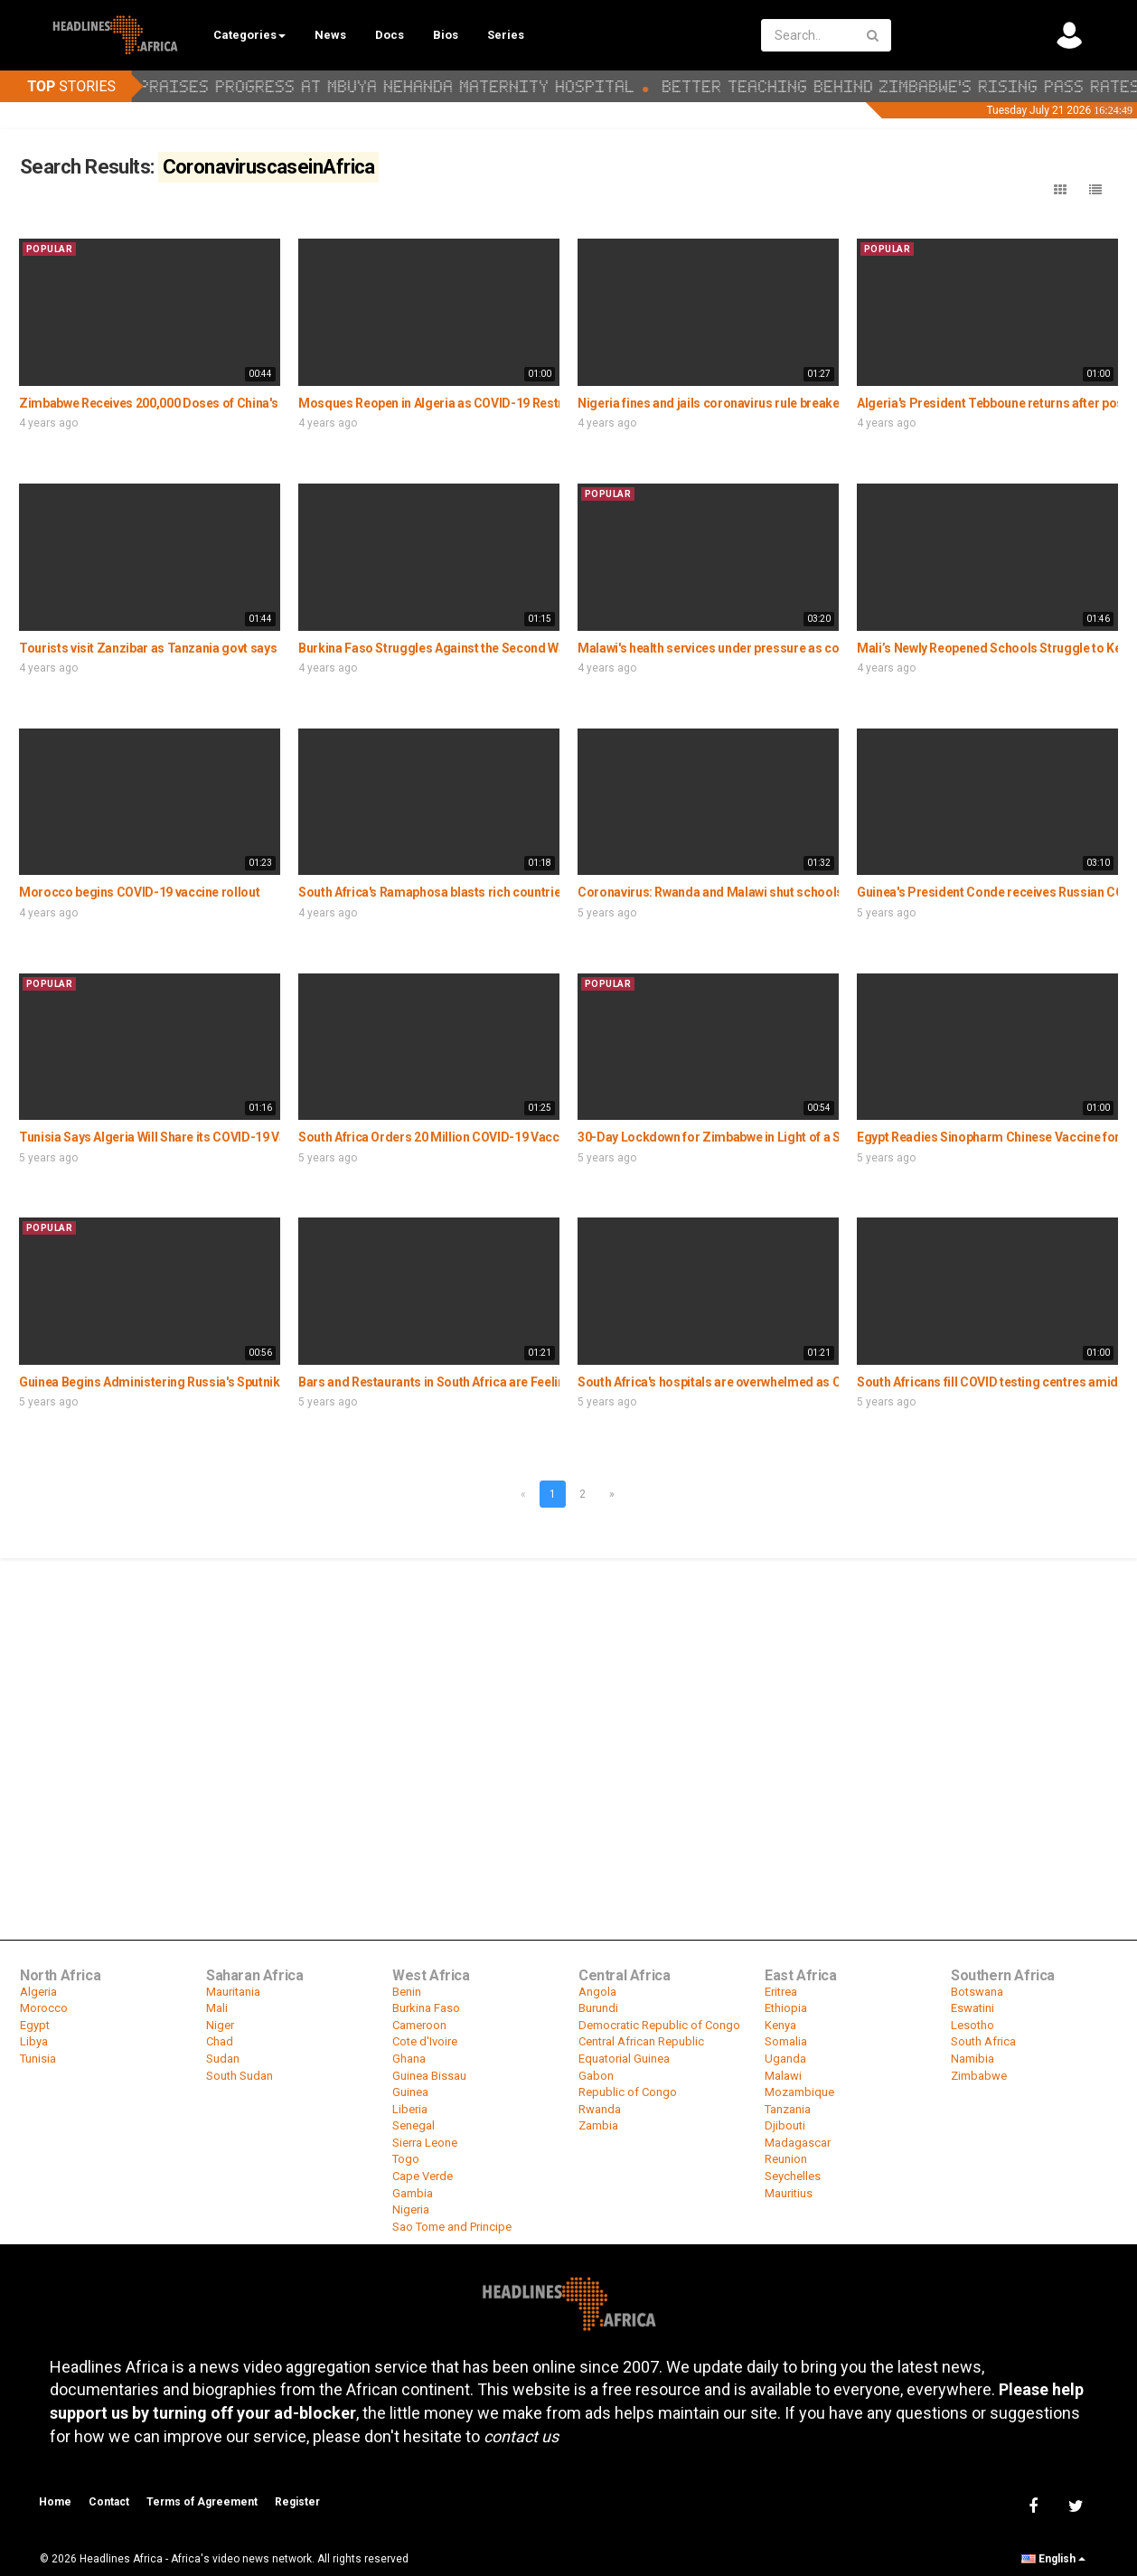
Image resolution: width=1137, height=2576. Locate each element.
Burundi (598, 2008)
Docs (389, 35)
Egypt (35, 2025)
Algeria (38, 1991)
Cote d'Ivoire (424, 2041)
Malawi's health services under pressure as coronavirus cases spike (771, 648)
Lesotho (972, 2025)
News (330, 35)
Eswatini (972, 2008)
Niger (220, 2025)
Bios (445, 35)
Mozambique (799, 2092)
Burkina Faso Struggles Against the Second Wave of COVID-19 (475, 648)
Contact (109, 2502)
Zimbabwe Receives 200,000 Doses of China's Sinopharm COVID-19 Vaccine (234, 403)
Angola (597, 1991)
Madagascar (798, 2142)
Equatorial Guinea (624, 2058)
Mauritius (789, 2193)
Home (55, 2502)
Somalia (786, 2041)
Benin (406, 1991)
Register (297, 2502)
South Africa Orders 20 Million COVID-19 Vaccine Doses (456, 1137)
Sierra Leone (424, 2142)
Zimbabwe (979, 2075)
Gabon (596, 2075)
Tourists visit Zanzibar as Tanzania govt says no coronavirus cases (211, 648)
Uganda (785, 2058)
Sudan (223, 2058)
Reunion (786, 2159)
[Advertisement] (568, 1695)
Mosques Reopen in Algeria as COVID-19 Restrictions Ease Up (474, 403)
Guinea (410, 2092)
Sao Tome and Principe (452, 2226)
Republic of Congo (627, 2092)
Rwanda (599, 2109)
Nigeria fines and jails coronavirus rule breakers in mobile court (758, 403)
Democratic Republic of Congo (659, 2025)
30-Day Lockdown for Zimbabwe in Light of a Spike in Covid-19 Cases (774, 1137)
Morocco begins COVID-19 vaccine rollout (139, 892)
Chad (219, 2041)
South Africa (983, 2041)
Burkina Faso (426, 2008)
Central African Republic (641, 2041)
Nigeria (410, 2209)
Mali (217, 2008)
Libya (34, 2041)
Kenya (780, 2025)
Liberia (410, 2109)
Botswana (977, 1991)
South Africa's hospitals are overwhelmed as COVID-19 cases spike (768, 1382)
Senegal (413, 2125)
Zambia (598, 2125)
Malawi (783, 2075)
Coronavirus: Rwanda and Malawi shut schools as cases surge (755, 892)
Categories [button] (249, 35)
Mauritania (233, 1991)
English (1053, 2558)
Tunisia (38, 2058)
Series (505, 35)
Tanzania (788, 2109)
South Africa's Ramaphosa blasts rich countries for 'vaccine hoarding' (495, 892)
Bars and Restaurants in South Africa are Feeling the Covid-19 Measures (503, 1382)
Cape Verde (422, 2176)
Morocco (44, 2008)
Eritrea (781, 1991)
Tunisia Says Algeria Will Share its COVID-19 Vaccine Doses (188, 1137)
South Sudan (239, 2075)
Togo (405, 2159)
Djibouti (785, 2125)
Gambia (412, 2193)
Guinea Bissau (429, 2075)
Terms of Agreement (202, 2502)
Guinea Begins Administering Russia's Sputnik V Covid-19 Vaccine (206, 1382)
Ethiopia (786, 2008)
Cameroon (419, 2025)
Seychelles (793, 2176)
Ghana (409, 2058)
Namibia (972, 2058)
